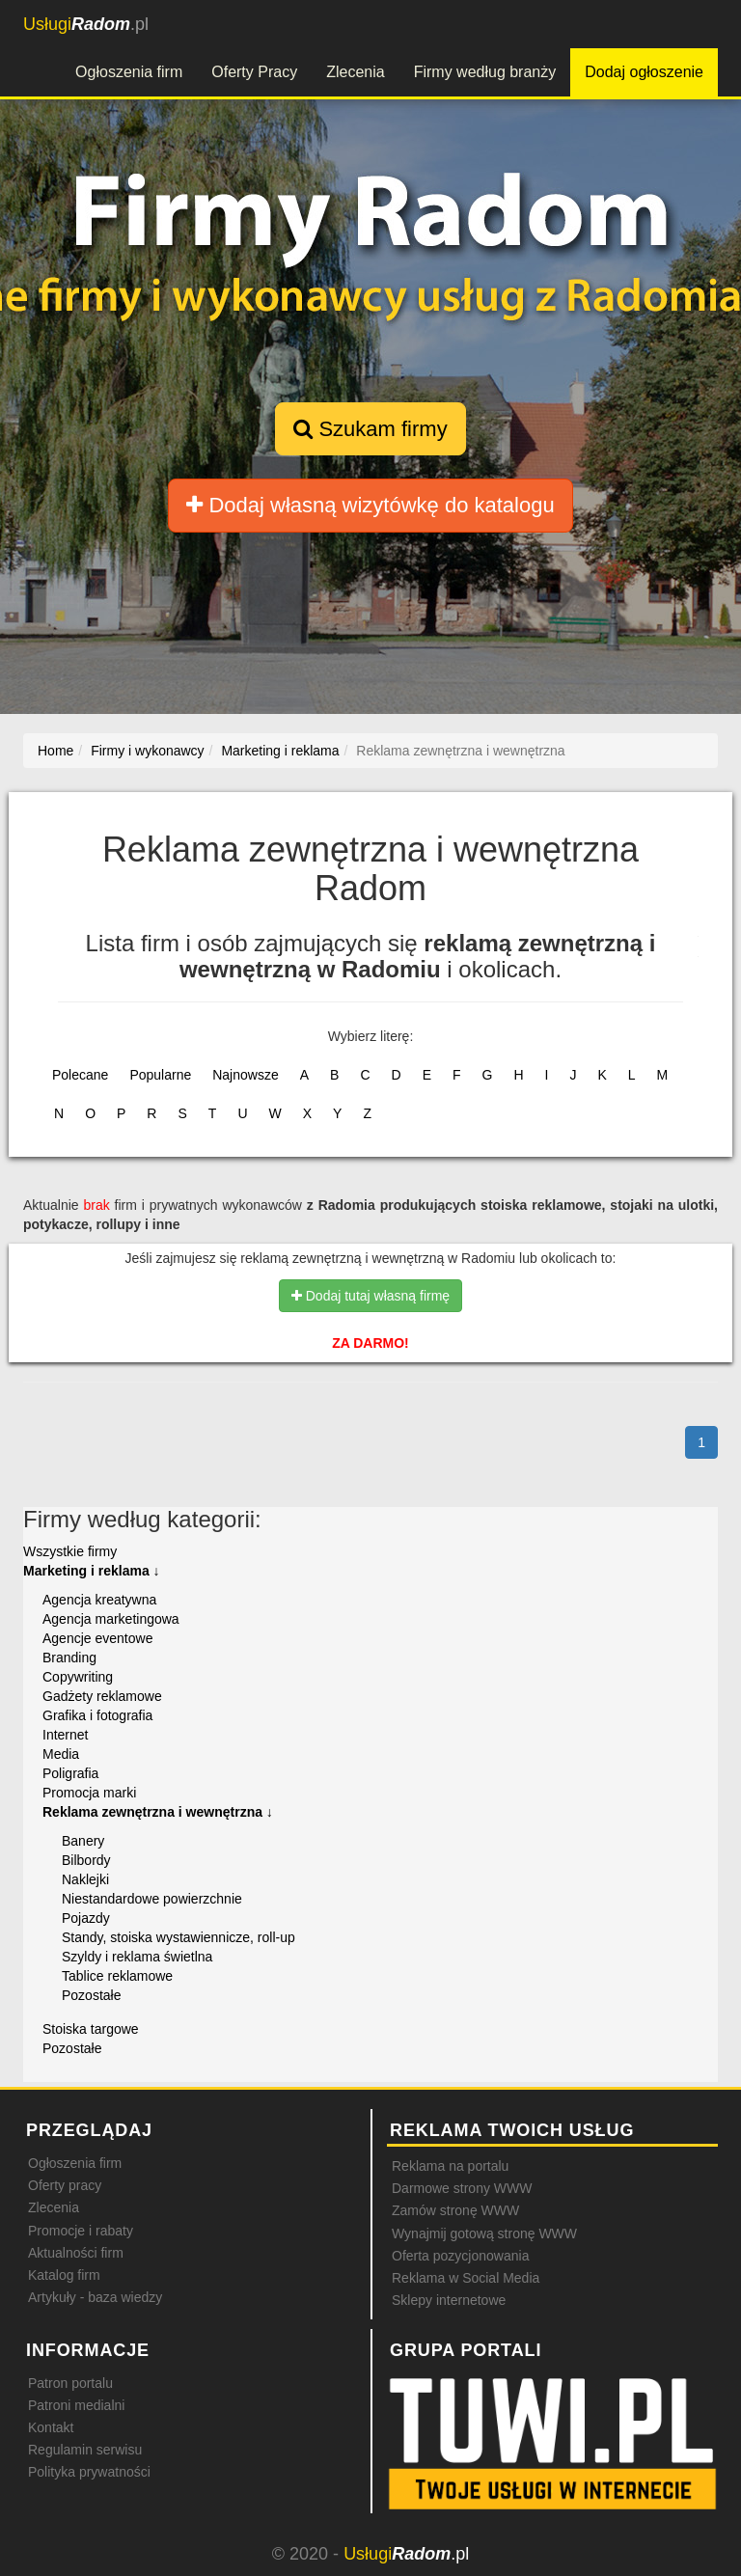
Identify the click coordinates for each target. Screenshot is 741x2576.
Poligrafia (70, 1773)
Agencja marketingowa (110, 1619)
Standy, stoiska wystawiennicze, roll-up (178, 1937)
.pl (86, 24)
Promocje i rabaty (80, 2230)
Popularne (160, 1074)
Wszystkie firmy (70, 1551)
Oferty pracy (64, 2185)
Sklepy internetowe (449, 2300)
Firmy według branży (485, 72)
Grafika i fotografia (97, 1715)
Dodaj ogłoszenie (644, 72)
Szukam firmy (370, 429)
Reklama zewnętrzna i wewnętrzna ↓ (157, 1812)
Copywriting (77, 1677)
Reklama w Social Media (465, 2278)
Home (55, 750)
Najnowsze (245, 1074)
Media (60, 1754)
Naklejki (85, 1879)
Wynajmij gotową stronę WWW (484, 2233)
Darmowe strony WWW (462, 2188)
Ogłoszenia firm (128, 72)
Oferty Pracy (254, 72)
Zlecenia (355, 72)
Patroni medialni (76, 2405)
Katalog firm (64, 2275)
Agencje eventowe (97, 1638)
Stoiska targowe (90, 2029)
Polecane (80, 1074)
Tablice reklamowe (117, 1976)
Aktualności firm (76, 2253)
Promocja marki (89, 1792)
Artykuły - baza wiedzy (95, 2297)
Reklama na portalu (450, 2166)
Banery (83, 1841)
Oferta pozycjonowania (460, 2255)
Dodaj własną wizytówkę (370, 505)
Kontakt (50, 2427)
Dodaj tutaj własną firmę (370, 1295)
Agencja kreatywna (99, 1599)
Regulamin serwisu (85, 2449)
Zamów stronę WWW (455, 2210)
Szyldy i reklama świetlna (137, 1956)
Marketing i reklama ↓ (91, 1570)
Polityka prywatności (89, 2472)
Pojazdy (86, 1918)
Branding (69, 1657)
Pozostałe (91, 1995)
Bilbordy (86, 1860)
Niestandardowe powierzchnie (152, 1898)
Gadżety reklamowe (102, 1696)
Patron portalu (70, 2383)
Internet (65, 1734)
